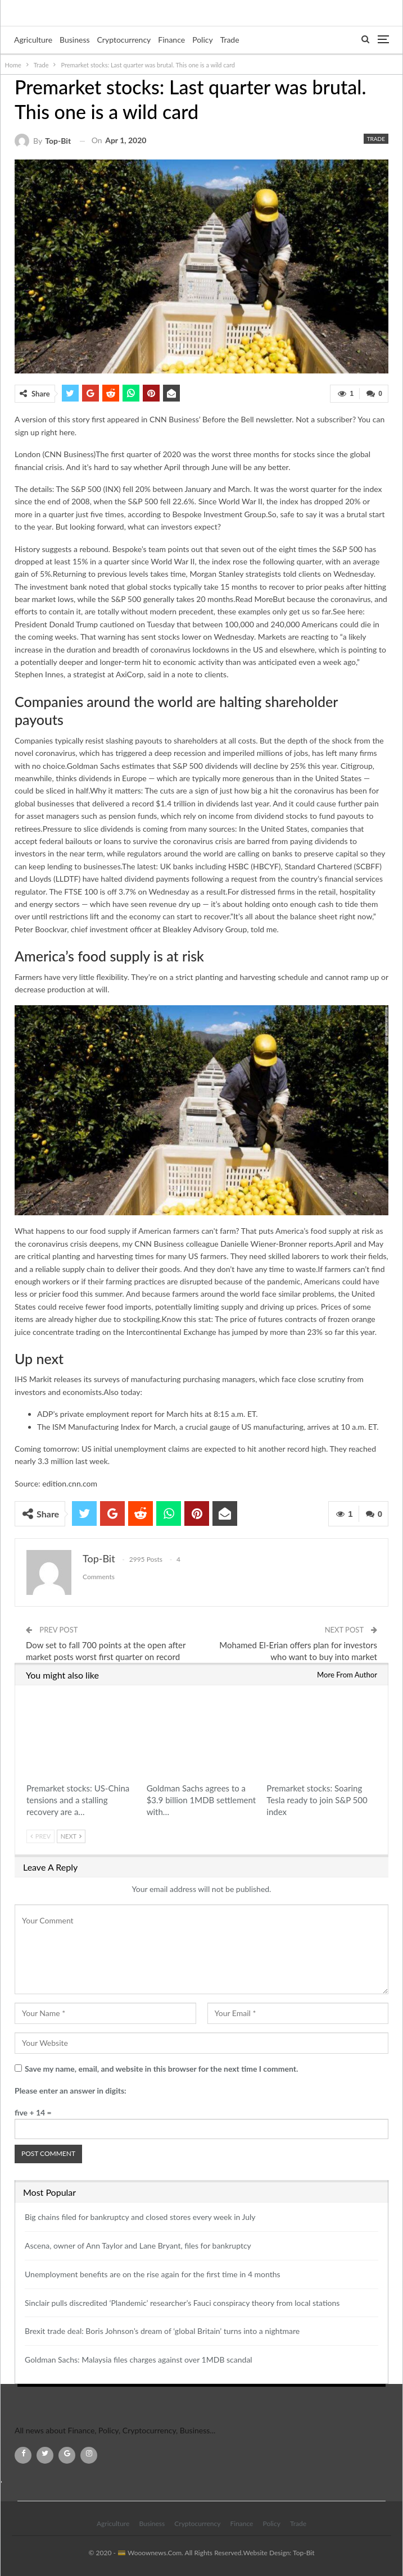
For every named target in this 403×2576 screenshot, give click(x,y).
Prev (40, 1836)
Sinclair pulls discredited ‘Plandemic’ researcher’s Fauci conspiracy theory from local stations (182, 2303)
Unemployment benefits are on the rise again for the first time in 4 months (152, 2274)
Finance (171, 39)
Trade (229, 39)
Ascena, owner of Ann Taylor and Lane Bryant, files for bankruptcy (138, 2245)
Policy (202, 39)
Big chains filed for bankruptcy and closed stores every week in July (140, 2217)
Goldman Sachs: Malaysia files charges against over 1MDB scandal (138, 2359)
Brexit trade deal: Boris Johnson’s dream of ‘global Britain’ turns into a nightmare (162, 2331)
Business (74, 39)
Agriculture (33, 39)
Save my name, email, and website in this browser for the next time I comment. (161, 2068)
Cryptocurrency (124, 39)
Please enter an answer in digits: (70, 2090)
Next (71, 1836)
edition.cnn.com (69, 1483)
